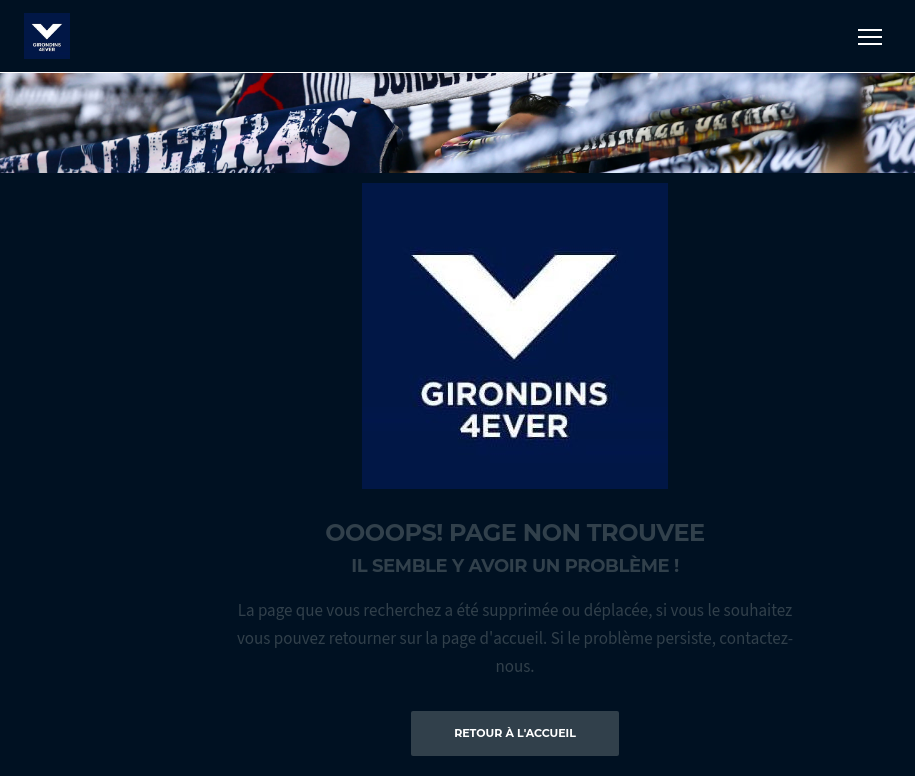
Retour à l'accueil (515, 733)
